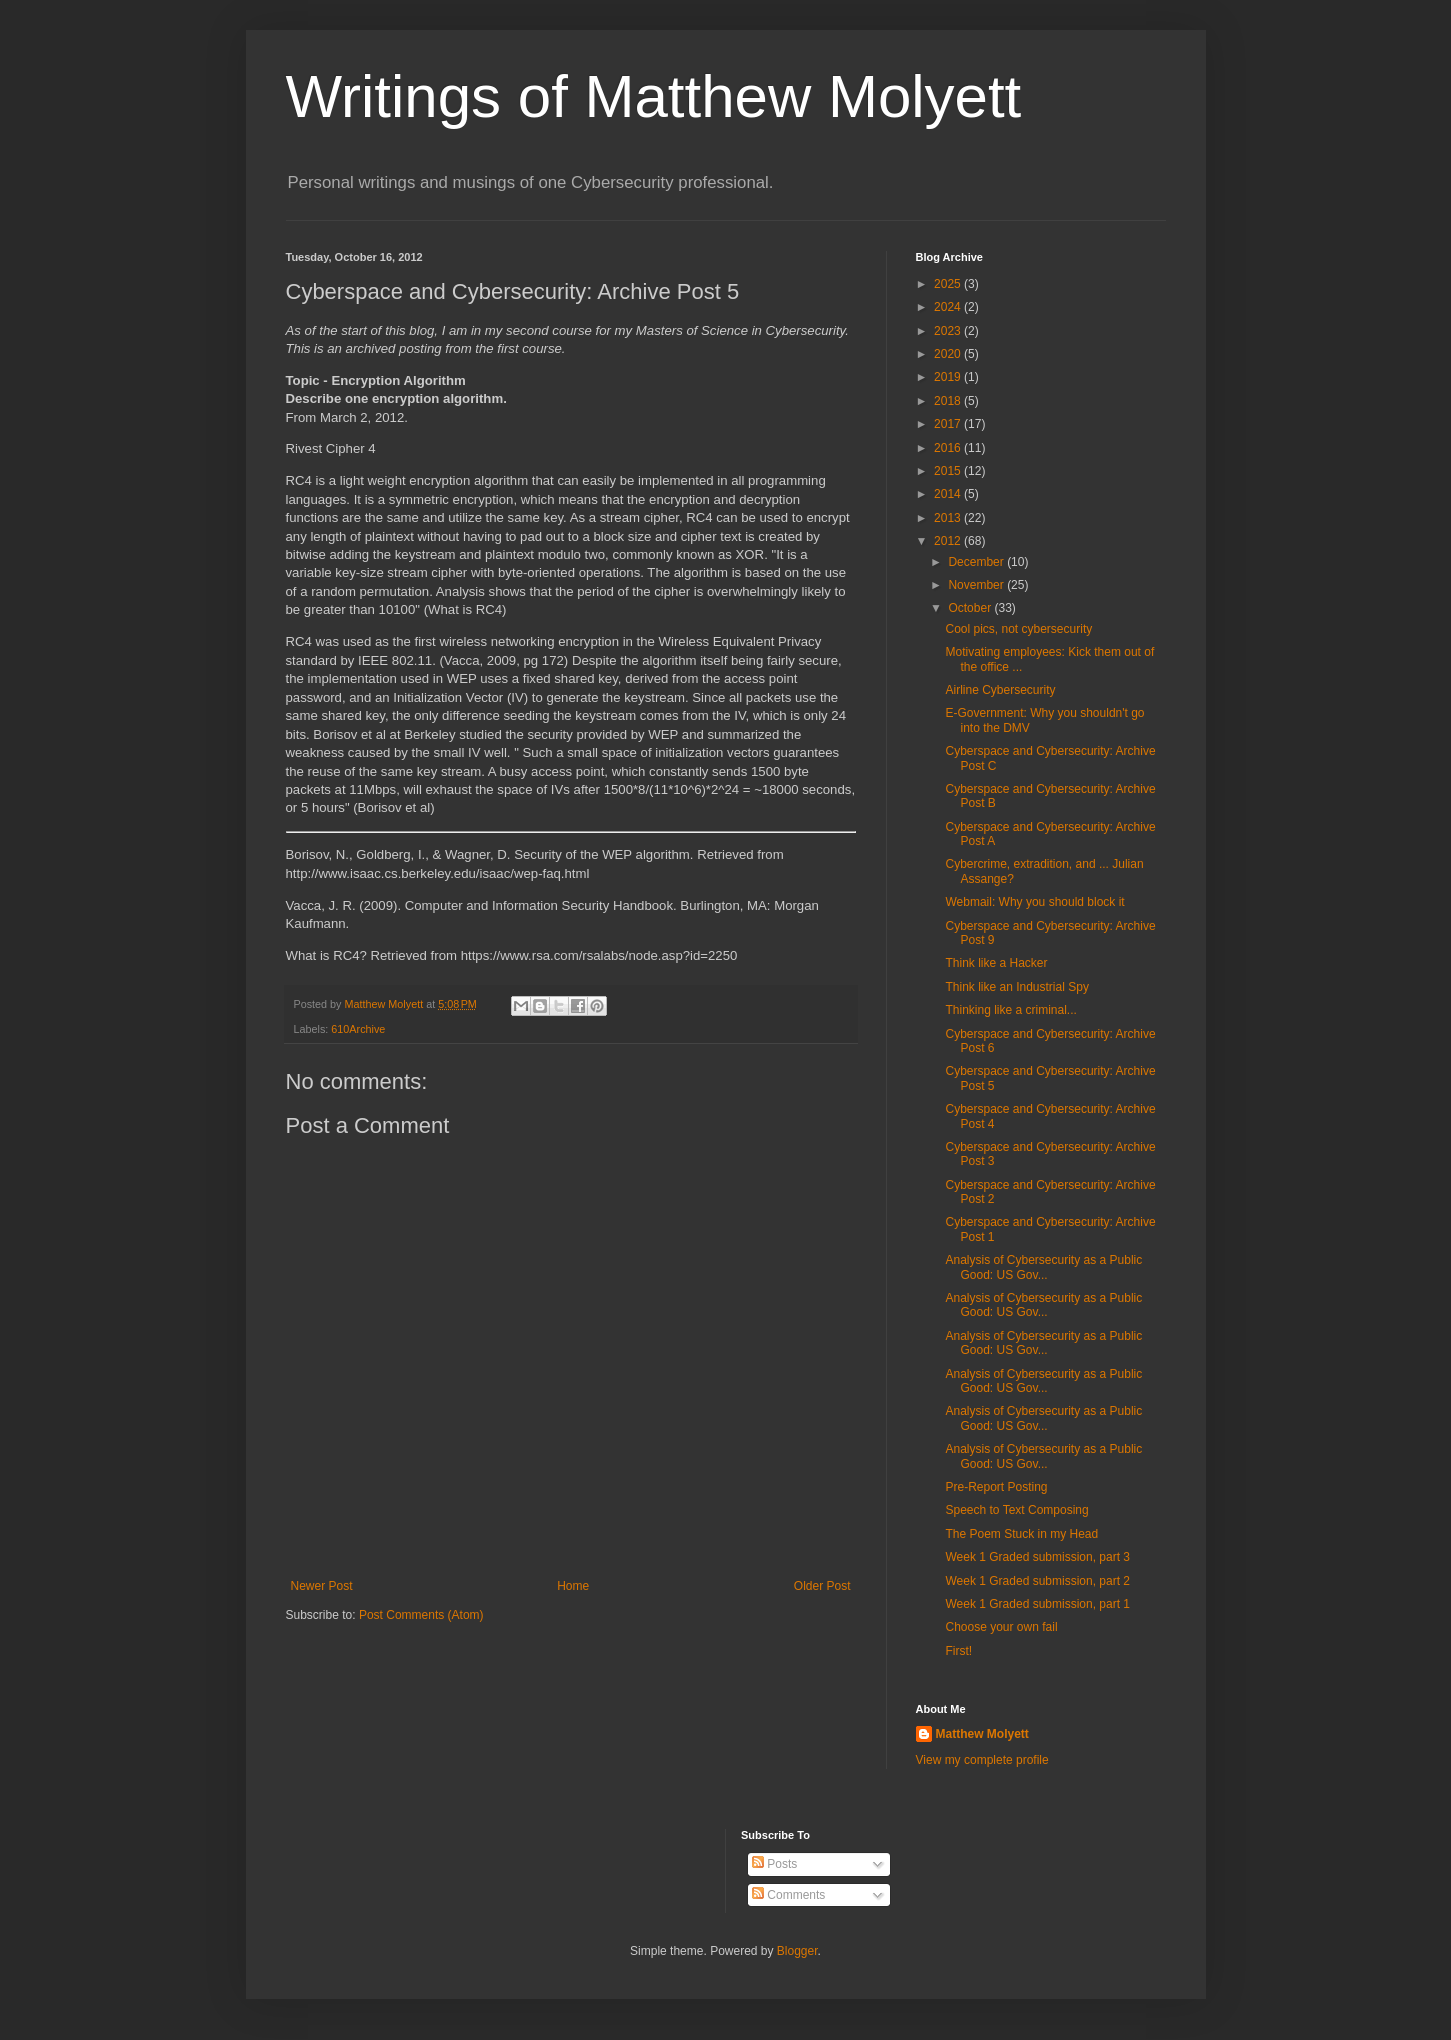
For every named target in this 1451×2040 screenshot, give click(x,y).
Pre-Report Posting (996, 1487)
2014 (949, 494)
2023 (949, 331)
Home (573, 1586)
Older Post (822, 1586)
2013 (949, 518)
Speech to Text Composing (1016, 1510)
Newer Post (322, 1586)
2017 (949, 424)
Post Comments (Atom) (421, 1615)
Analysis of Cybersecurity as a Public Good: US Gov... (1043, 1267)
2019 (949, 377)
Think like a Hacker (996, 963)
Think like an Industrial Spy (1016, 987)
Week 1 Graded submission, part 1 (1037, 1604)
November (977, 585)
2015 (949, 471)
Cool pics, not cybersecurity (1018, 629)
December (977, 562)
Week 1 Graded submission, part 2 (1037, 1581)
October (971, 608)
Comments (788, 1895)
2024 (949, 307)
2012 (949, 541)
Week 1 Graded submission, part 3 (1037, 1557)
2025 (949, 284)
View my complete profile (982, 1760)
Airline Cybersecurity (1000, 690)
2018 (949, 401)
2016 (949, 448)
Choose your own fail (1001, 1627)
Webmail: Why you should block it (1034, 902)
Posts (774, 1864)
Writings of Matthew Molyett (654, 96)
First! (958, 1651)
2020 (949, 354)
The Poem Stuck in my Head (1021, 1534)
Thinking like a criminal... (1010, 1010)
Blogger (797, 1951)
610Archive (358, 1029)
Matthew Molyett (982, 1734)
